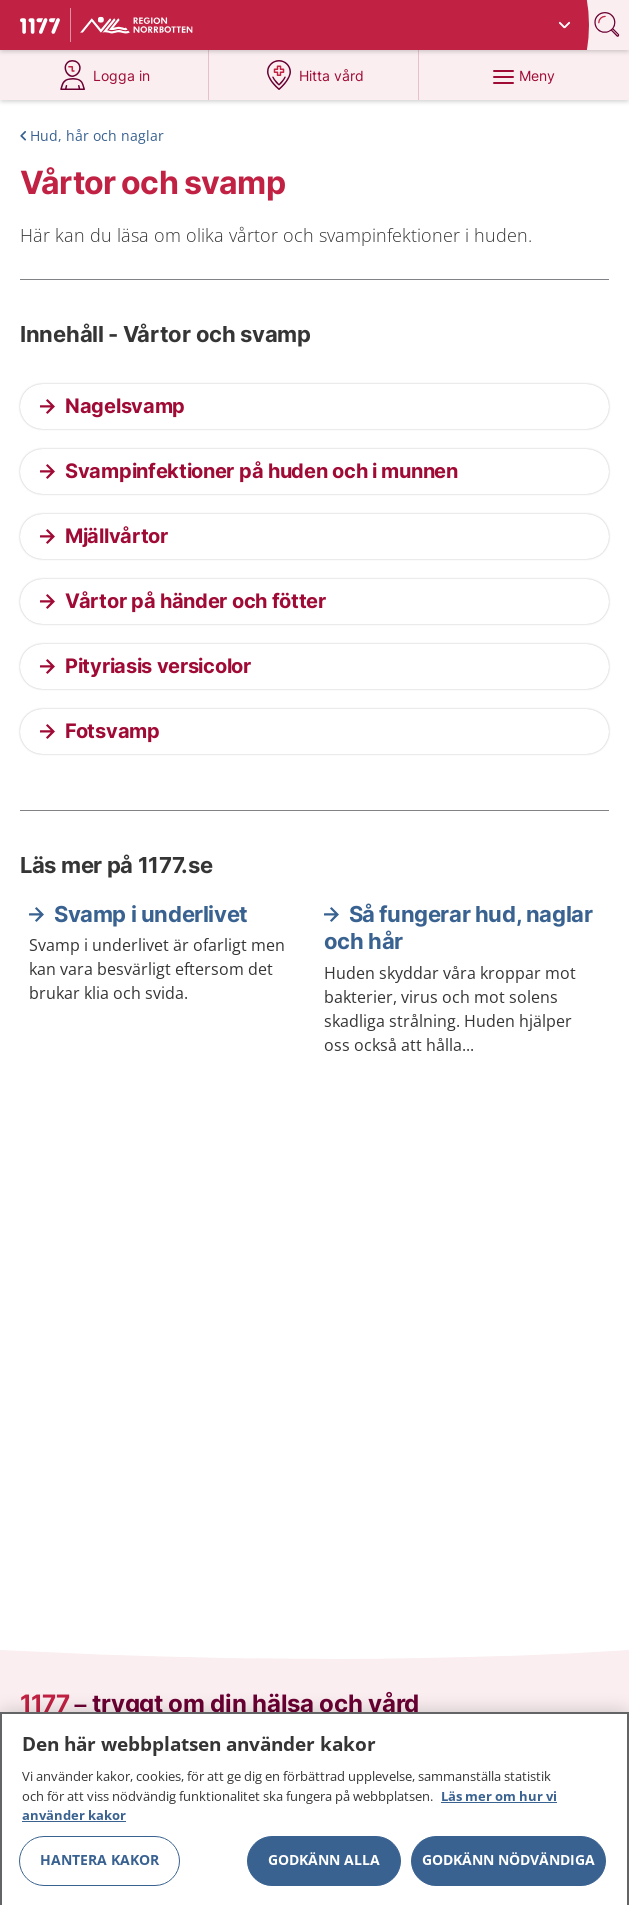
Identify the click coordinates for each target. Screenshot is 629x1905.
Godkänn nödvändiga (508, 1866)
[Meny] (523, 75)
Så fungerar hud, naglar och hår (458, 928)
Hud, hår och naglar (97, 135)
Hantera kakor (99, 1866)
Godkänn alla (324, 1866)
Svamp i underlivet (151, 914)
